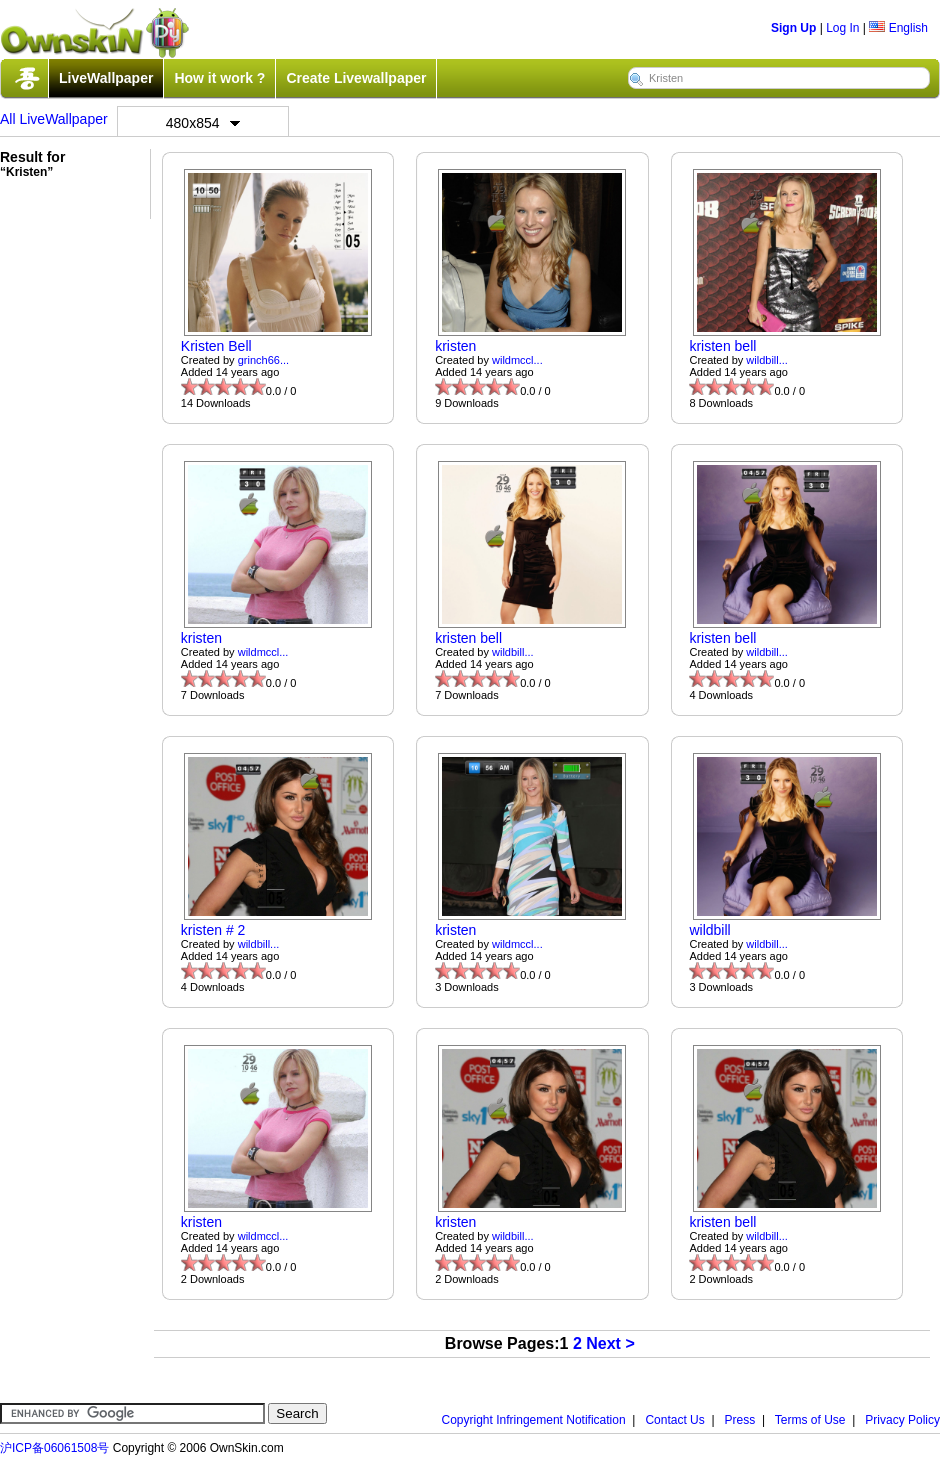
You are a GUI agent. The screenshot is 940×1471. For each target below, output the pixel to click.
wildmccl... (517, 360)
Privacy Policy (902, 1420)
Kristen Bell (216, 346)
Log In (842, 28)
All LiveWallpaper (54, 119)
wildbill (709, 930)
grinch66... (263, 360)
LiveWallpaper (106, 78)
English (898, 28)
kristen (455, 346)
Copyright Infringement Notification (534, 1420)
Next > (610, 1343)
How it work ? (219, 78)
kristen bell (722, 346)
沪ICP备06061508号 (54, 1448)
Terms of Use (810, 1420)
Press (740, 1420)
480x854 (203, 123)
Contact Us (674, 1420)
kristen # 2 (213, 930)
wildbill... (767, 360)
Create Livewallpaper (356, 78)
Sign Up (793, 28)
